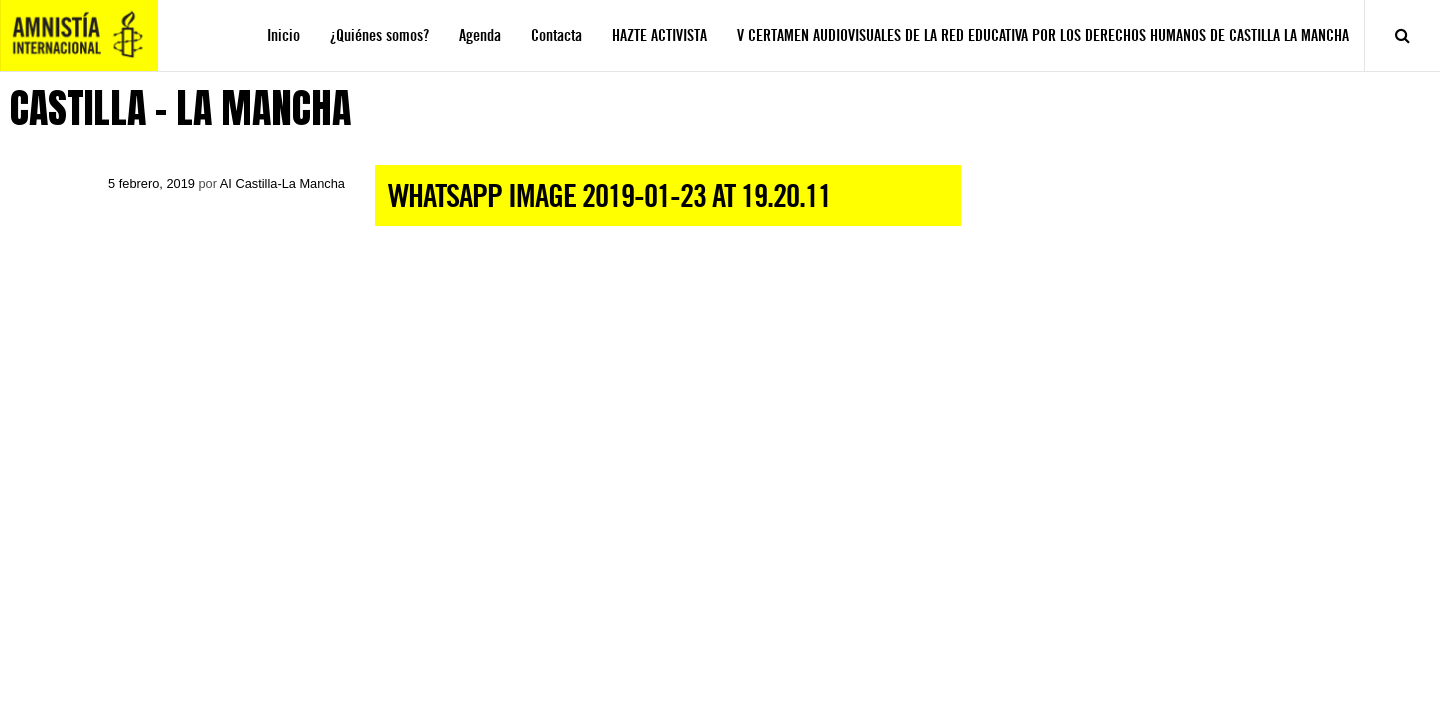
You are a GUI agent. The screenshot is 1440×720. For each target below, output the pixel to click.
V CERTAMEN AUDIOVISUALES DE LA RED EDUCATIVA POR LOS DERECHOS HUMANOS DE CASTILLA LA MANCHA (1043, 35)
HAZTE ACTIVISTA (659, 35)
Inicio (283, 35)
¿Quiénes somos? (379, 35)
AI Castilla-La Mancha (282, 183)
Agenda (480, 35)
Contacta (556, 35)
